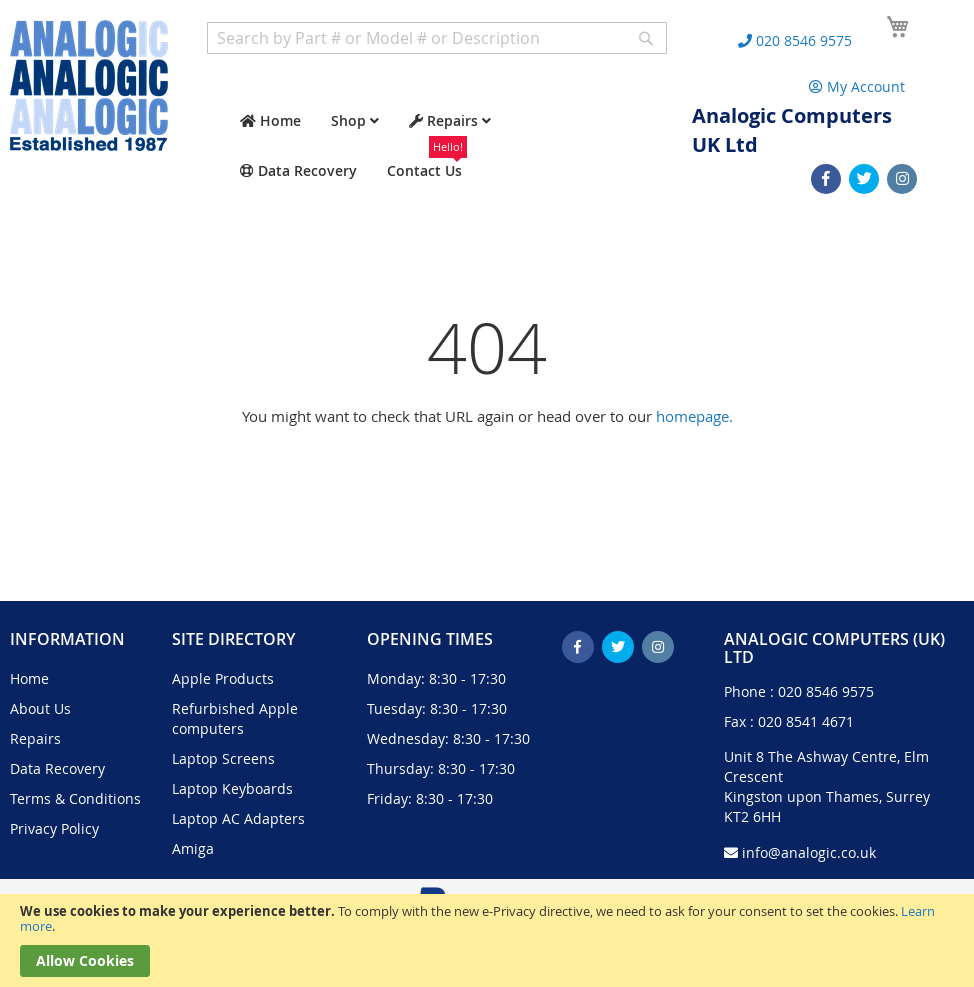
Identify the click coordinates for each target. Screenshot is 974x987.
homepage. (694, 416)
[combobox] (437, 38)
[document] (487, 940)
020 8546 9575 (826, 691)
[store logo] (89, 85)
